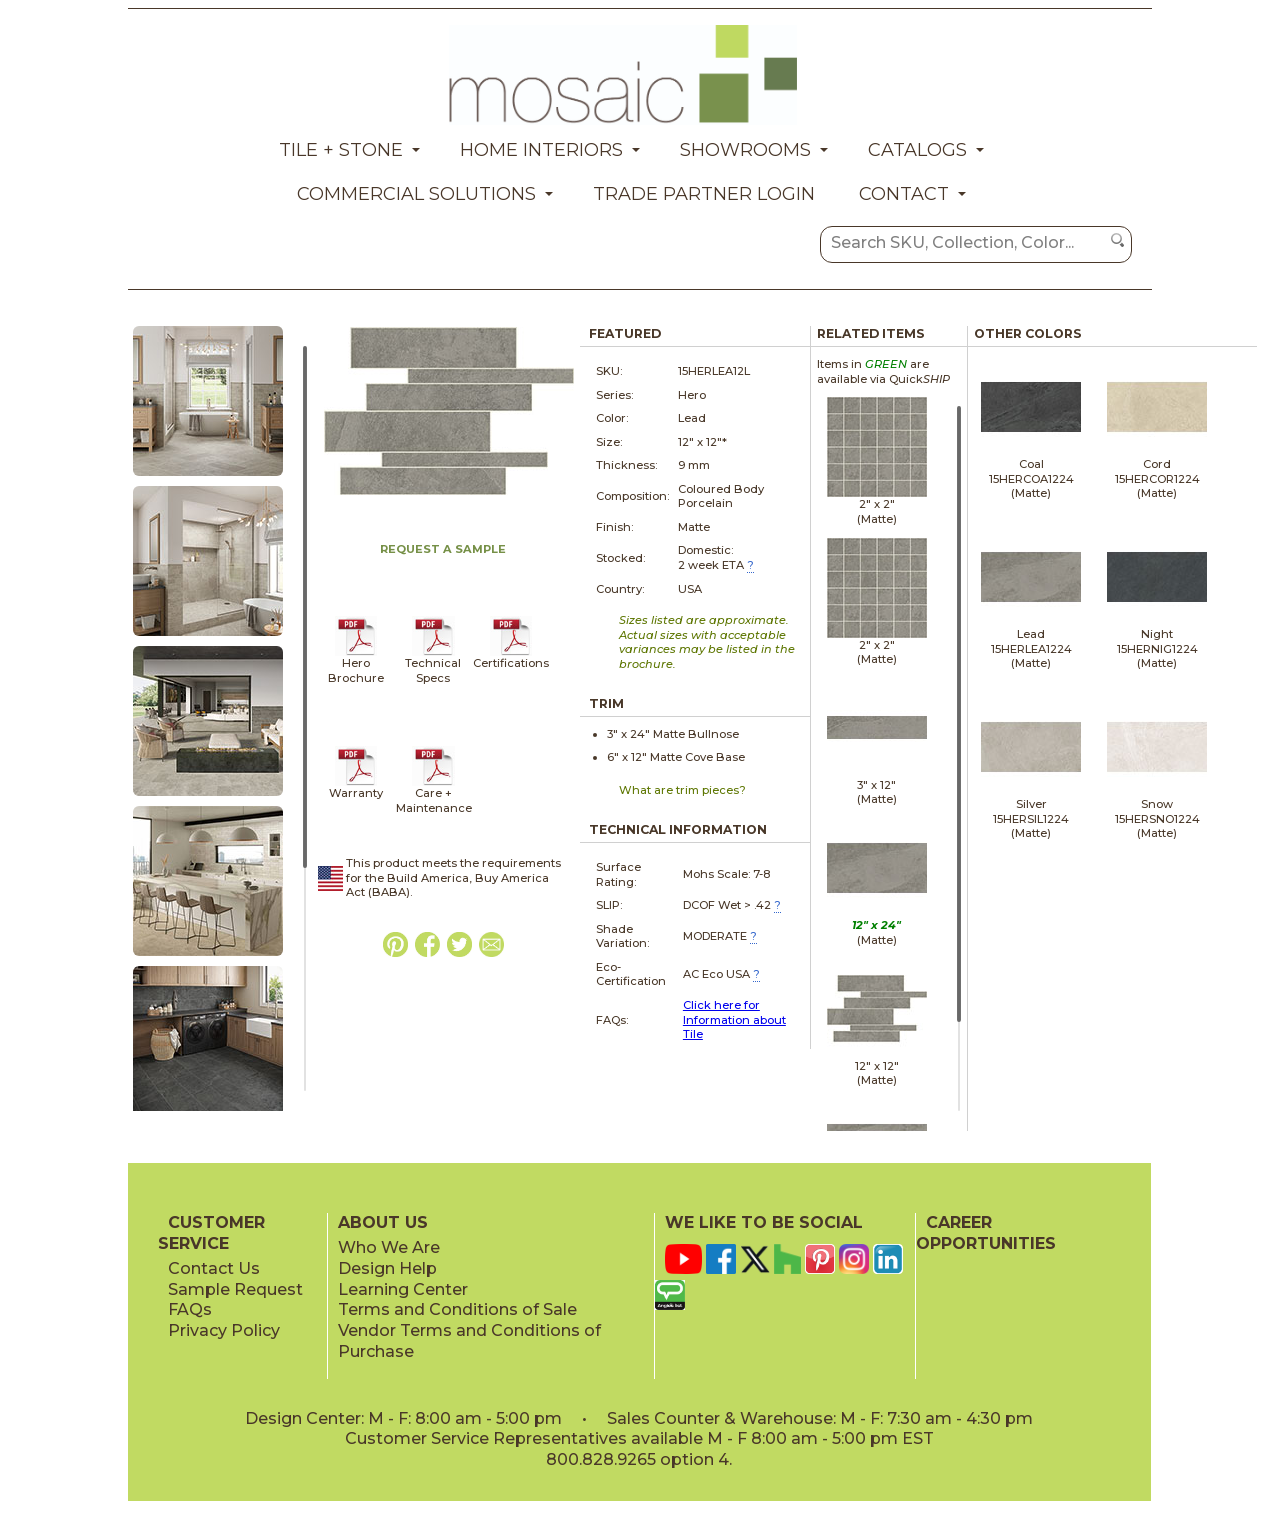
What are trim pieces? (682, 790)
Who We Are (389, 1247)
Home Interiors (541, 150)
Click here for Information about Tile (734, 1019)
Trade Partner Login (704, 194)
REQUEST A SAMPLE (443, 549)
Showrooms (745, 150)
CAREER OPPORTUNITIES (986, 1233)
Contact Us (214, 1268)
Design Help (387, 1268)
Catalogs (917, 150)
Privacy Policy (224, 1330)
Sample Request (235, 1289)
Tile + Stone (341, 150)
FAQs (190, 1309)
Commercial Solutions (416, 194)
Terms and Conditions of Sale (457, 1309)
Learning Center (403, 1289)
